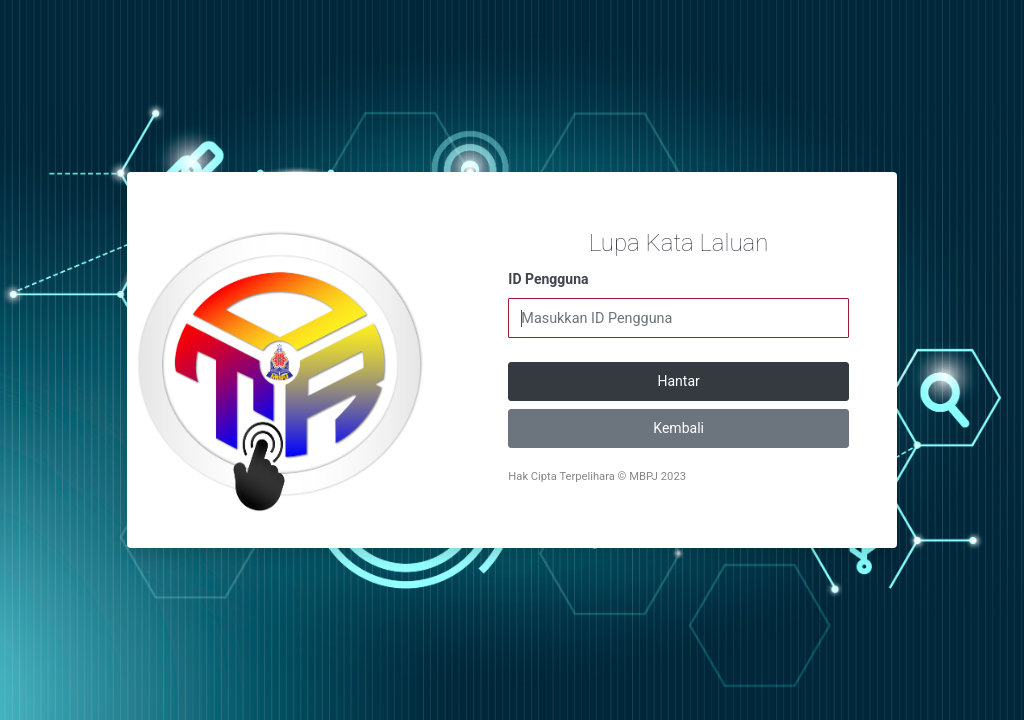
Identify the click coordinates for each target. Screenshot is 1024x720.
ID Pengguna (548, 279)
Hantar (679, 381)
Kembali (678, 428)
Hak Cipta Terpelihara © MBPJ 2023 (597, 476)
